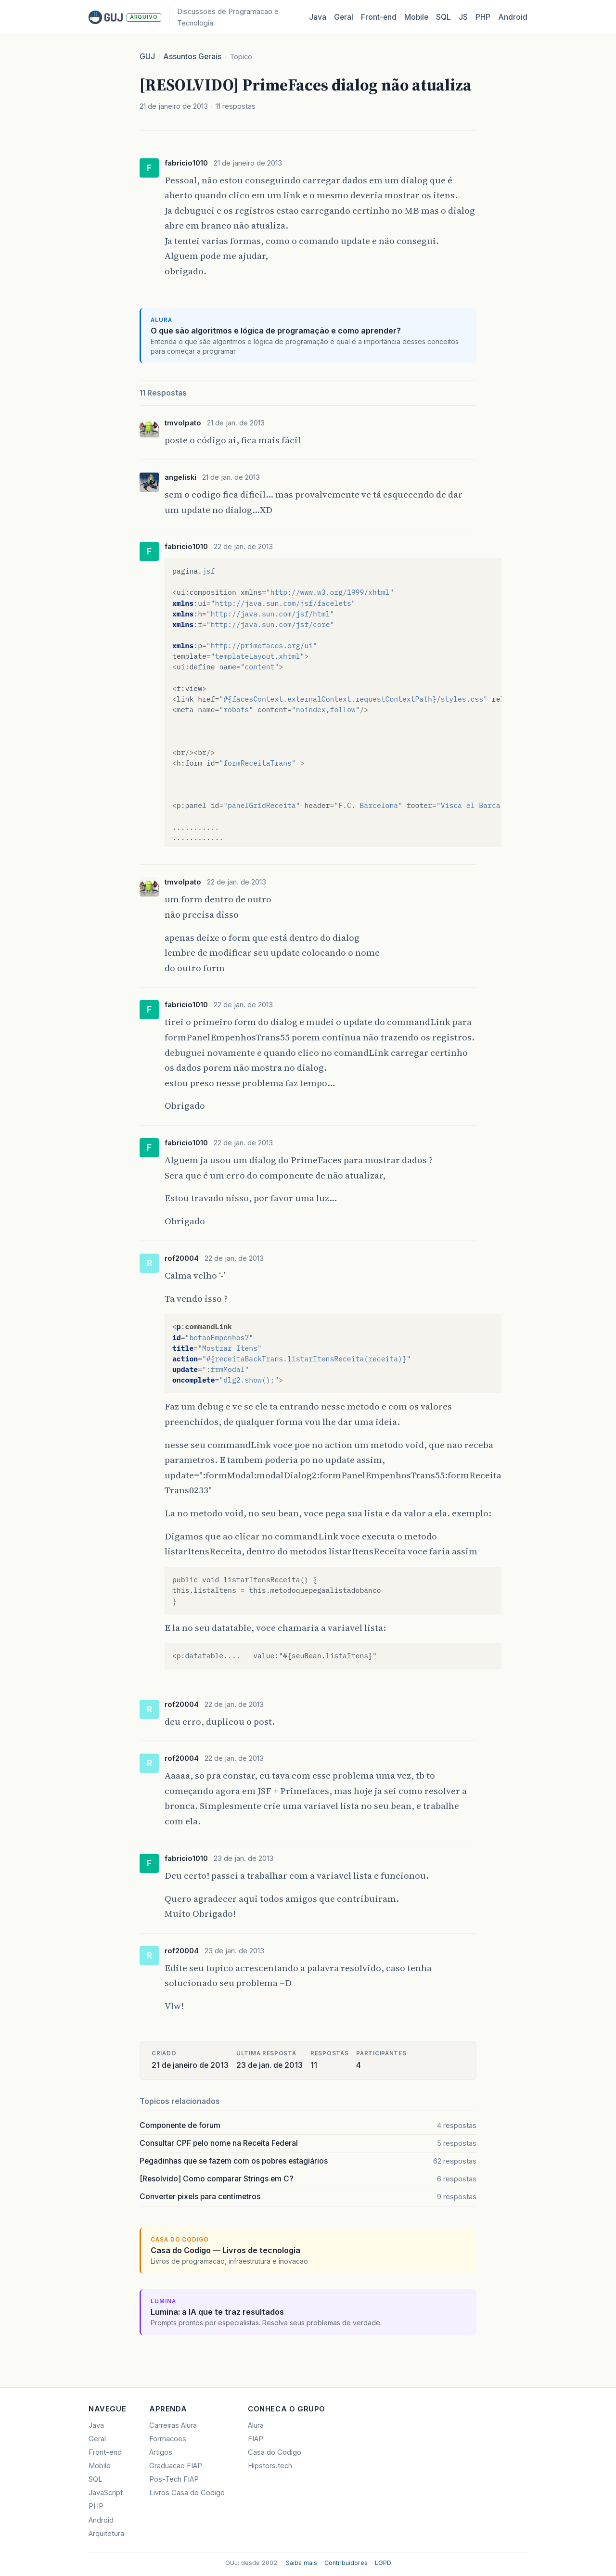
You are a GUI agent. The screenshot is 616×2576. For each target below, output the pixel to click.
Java (317, 17)
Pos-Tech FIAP (174, 2479)
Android (512, 17)
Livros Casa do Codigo (187, 2492)
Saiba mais (301, 2562)
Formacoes (167, 2439)
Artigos (160, 2452)
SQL (443, 17)
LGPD (383, 2562)
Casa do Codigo (274, 2452)
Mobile (416, 17)
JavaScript (106, 2492)
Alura (256, 2425)
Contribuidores (346, 2562)
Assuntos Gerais (192, 56)
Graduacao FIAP (175, 2465)
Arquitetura (106, 2533)
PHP (482, 17)
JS (463, 17)
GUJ (147, 56)
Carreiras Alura (173, 2425)
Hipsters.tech (270, 2465)
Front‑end (379, 17)
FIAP (255, 2439)
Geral (343, 17)
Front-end (105, 2452)
